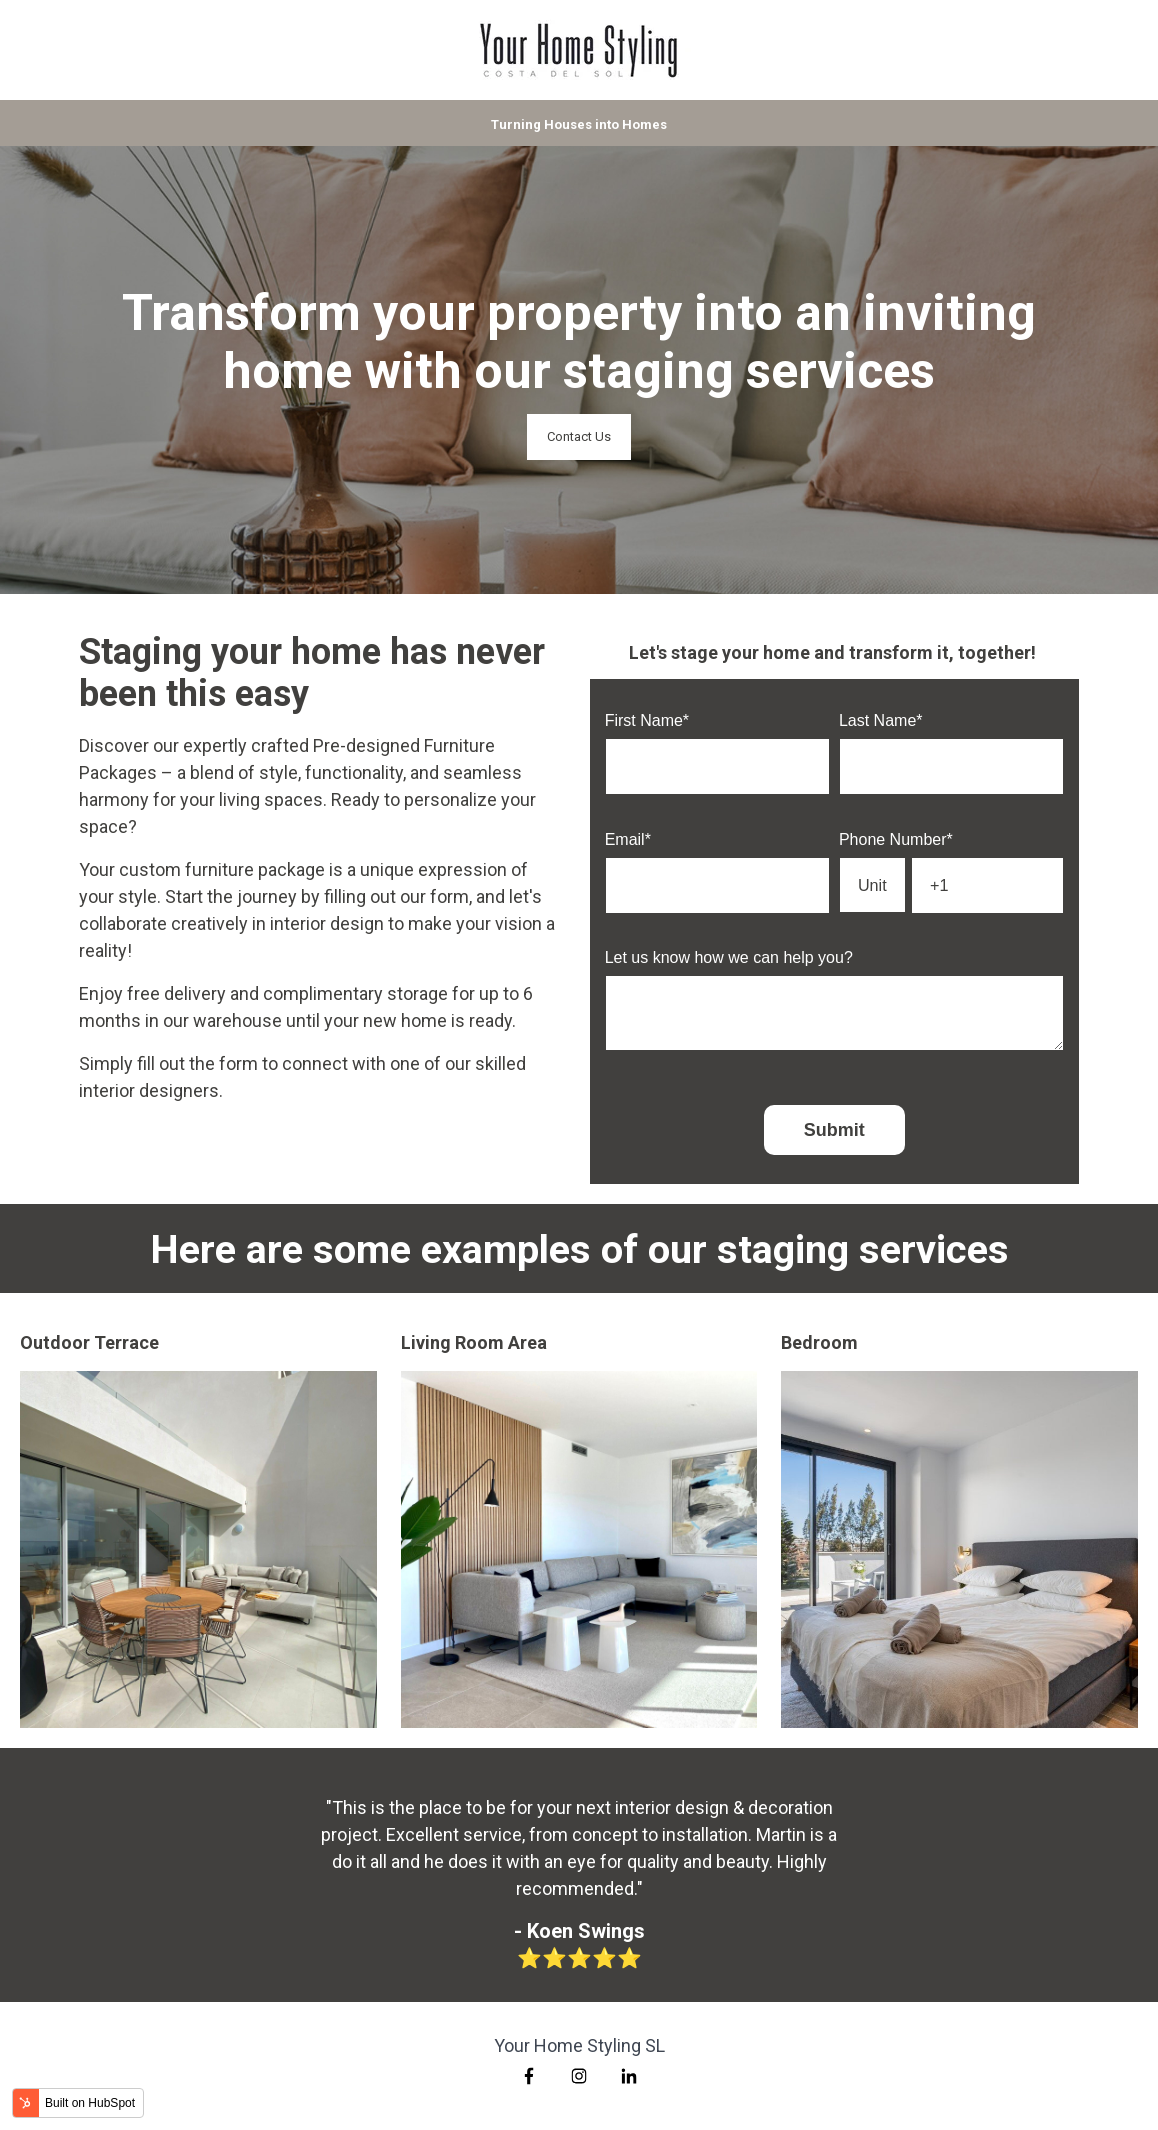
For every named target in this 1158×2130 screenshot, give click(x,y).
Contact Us (579, 436)
